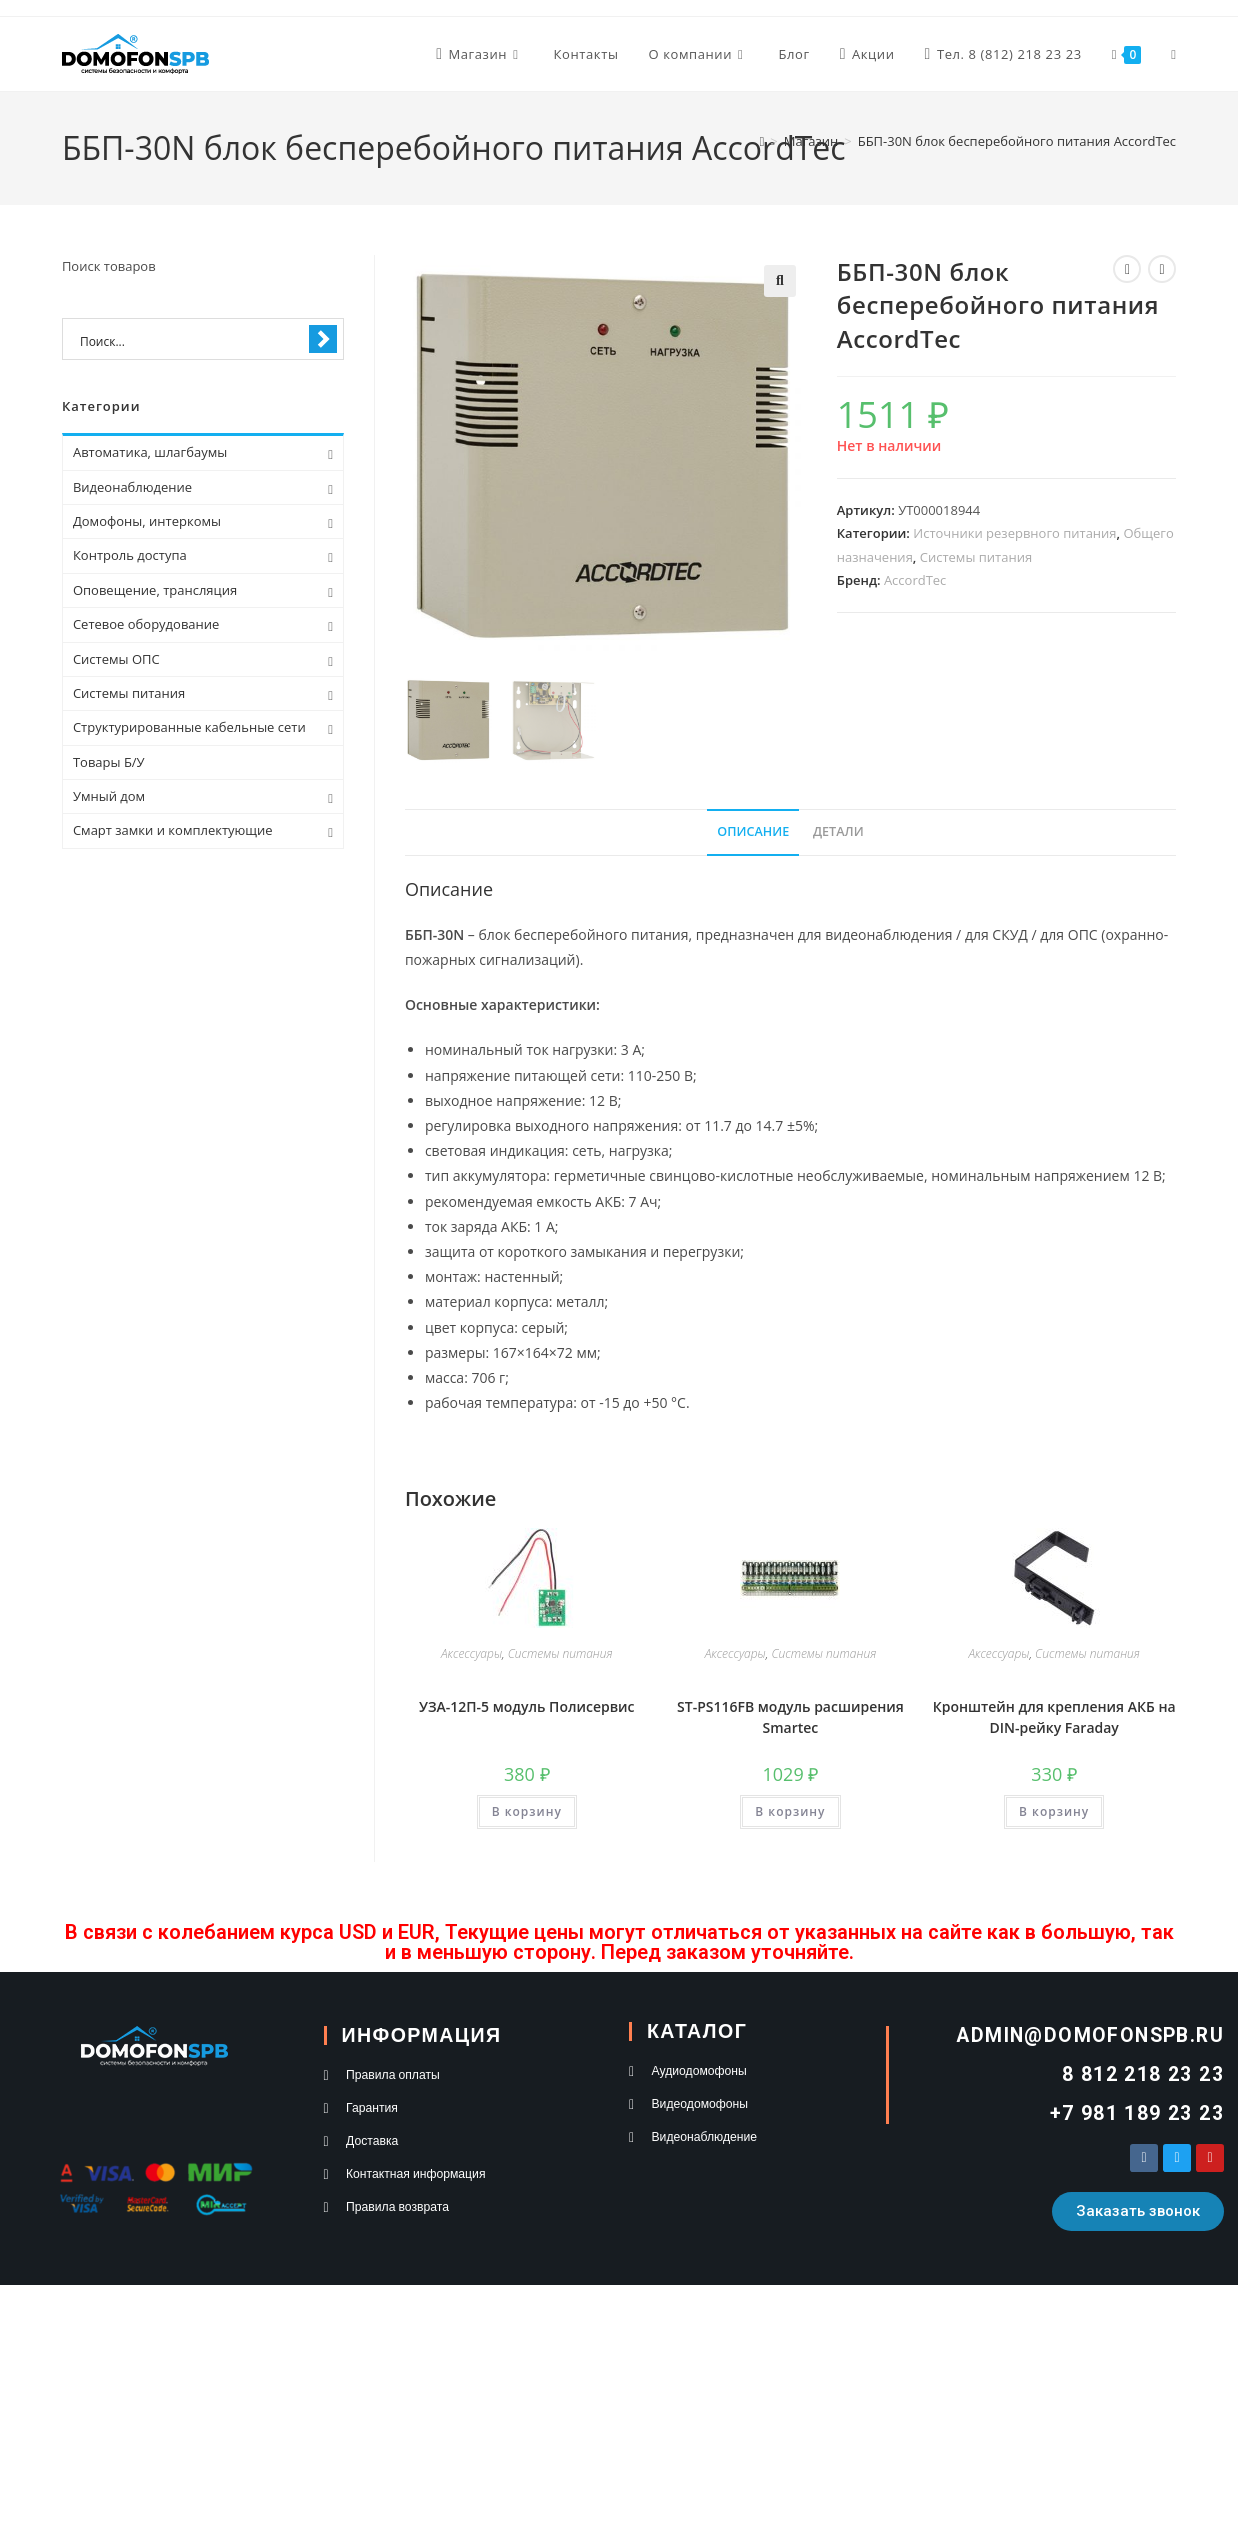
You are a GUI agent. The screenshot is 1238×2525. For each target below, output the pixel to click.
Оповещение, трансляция (155, 590)
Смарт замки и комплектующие (173, 830)
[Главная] (762, 141)
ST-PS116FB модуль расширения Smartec (790, 1717)
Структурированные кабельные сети (189, 727)
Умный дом (109, 796)
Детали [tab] (838, 831)
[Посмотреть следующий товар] (1162, 269)
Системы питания (976, 557)
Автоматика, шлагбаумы (150, 452)
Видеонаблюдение (132, 487)
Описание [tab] (753, 831)
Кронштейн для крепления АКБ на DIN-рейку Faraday (1054, 1717)
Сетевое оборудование (146, 624)
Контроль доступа (130, 555)
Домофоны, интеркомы (147, 521)
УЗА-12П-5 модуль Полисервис (527, 1706)
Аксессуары (471, 1653)
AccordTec (915, 580)
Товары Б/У (109, 762)
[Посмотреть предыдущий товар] (1127, 269)
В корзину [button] (527, 1811)
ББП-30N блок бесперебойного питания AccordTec (1017, 141)
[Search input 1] (190, 340)
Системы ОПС (116, 659)
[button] (780, 281)
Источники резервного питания (1014, 533)
